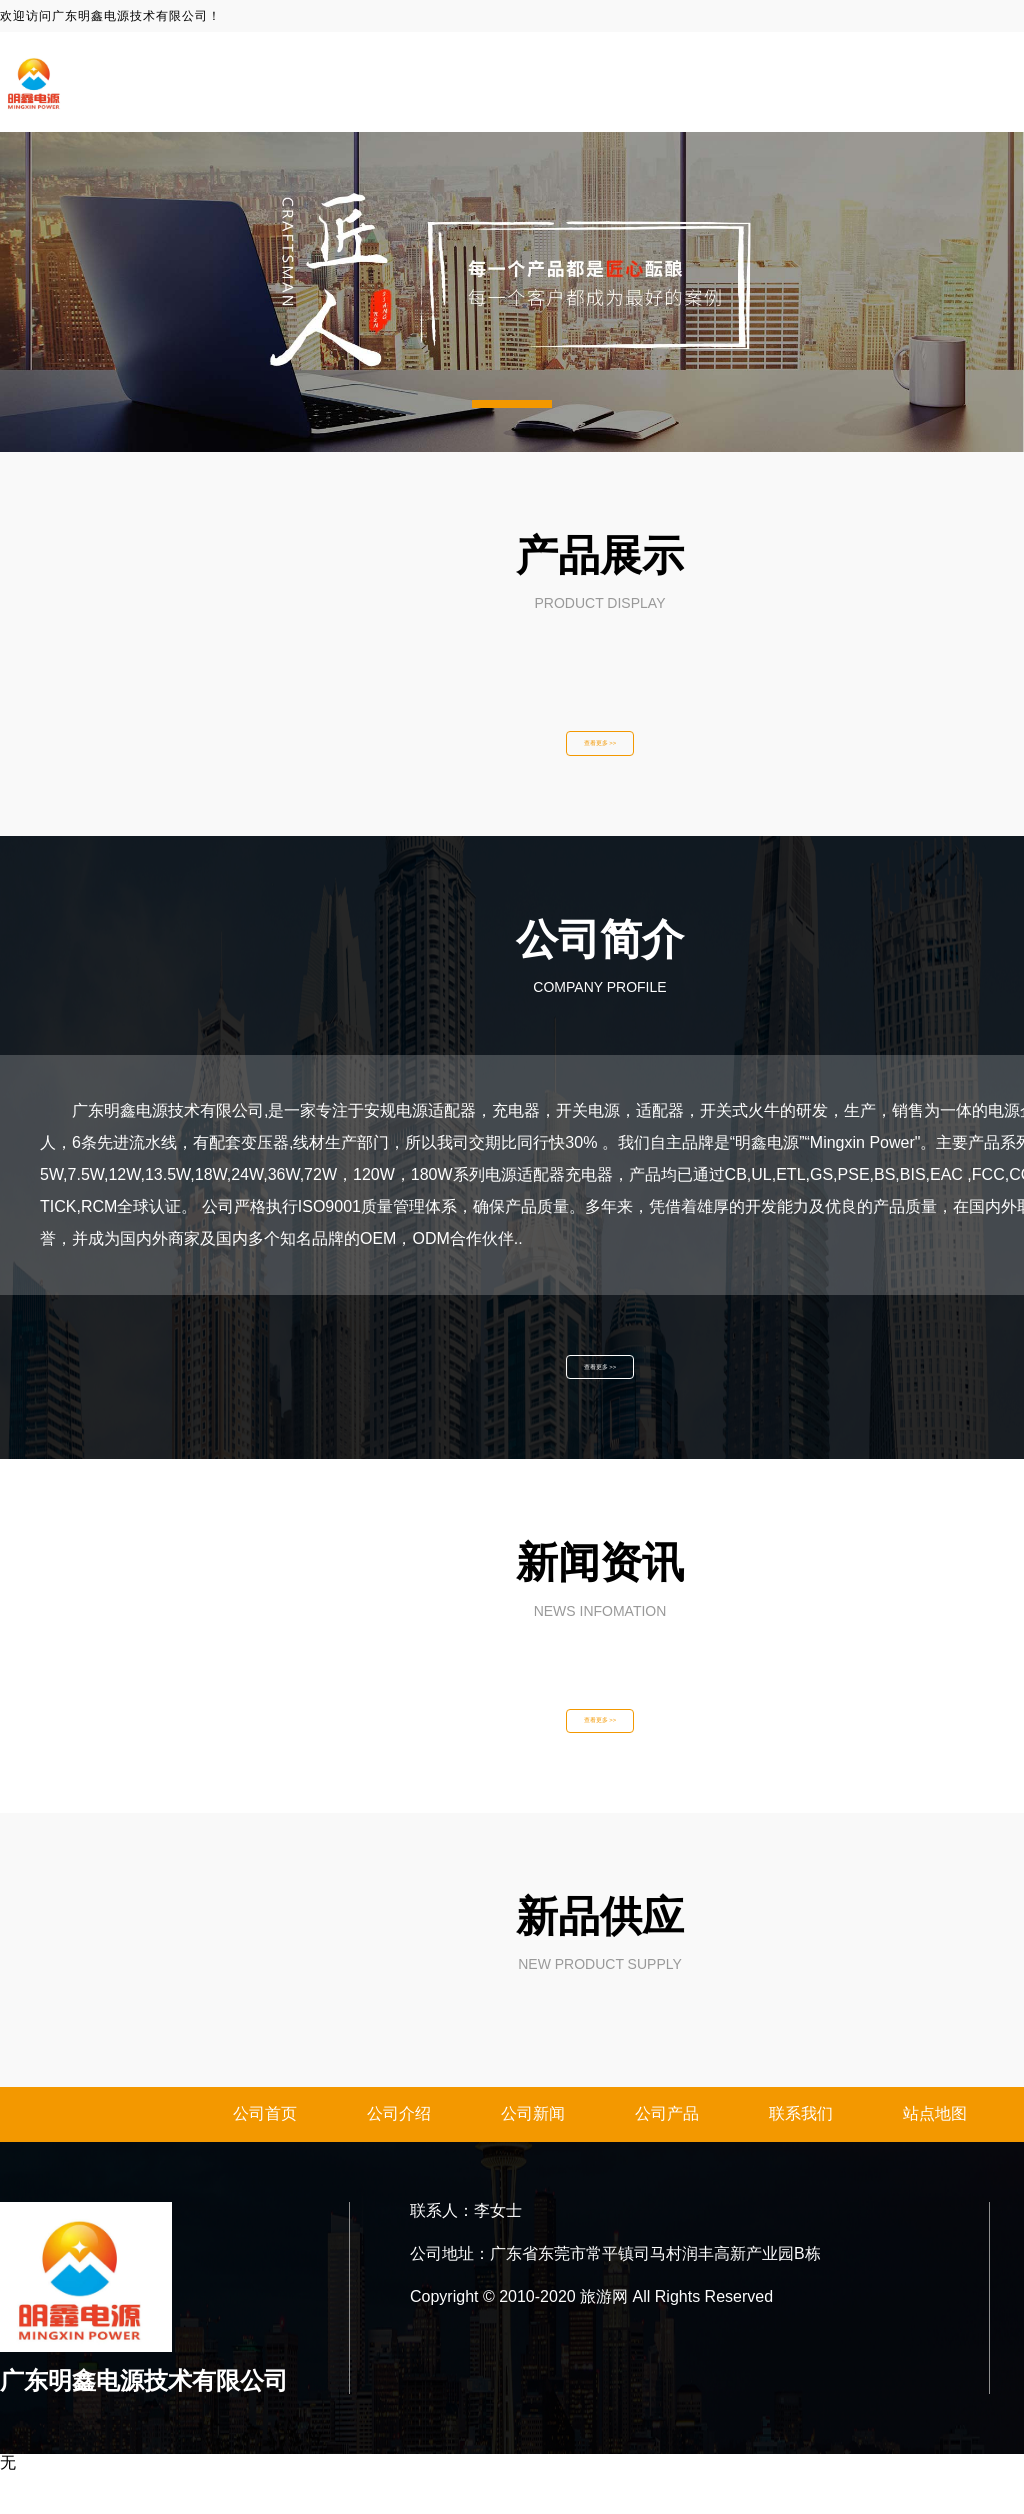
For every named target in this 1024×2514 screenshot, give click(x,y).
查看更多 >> (600, 750)
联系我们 (801, 2155)
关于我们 (796, 81)
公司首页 (265, 2155)
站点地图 (935, 2155)
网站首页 (672, 81)
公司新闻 (533, 2155)
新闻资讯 (920, 81)
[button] (512, 404)
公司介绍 (399, 2155)
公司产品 (667, 2155)
